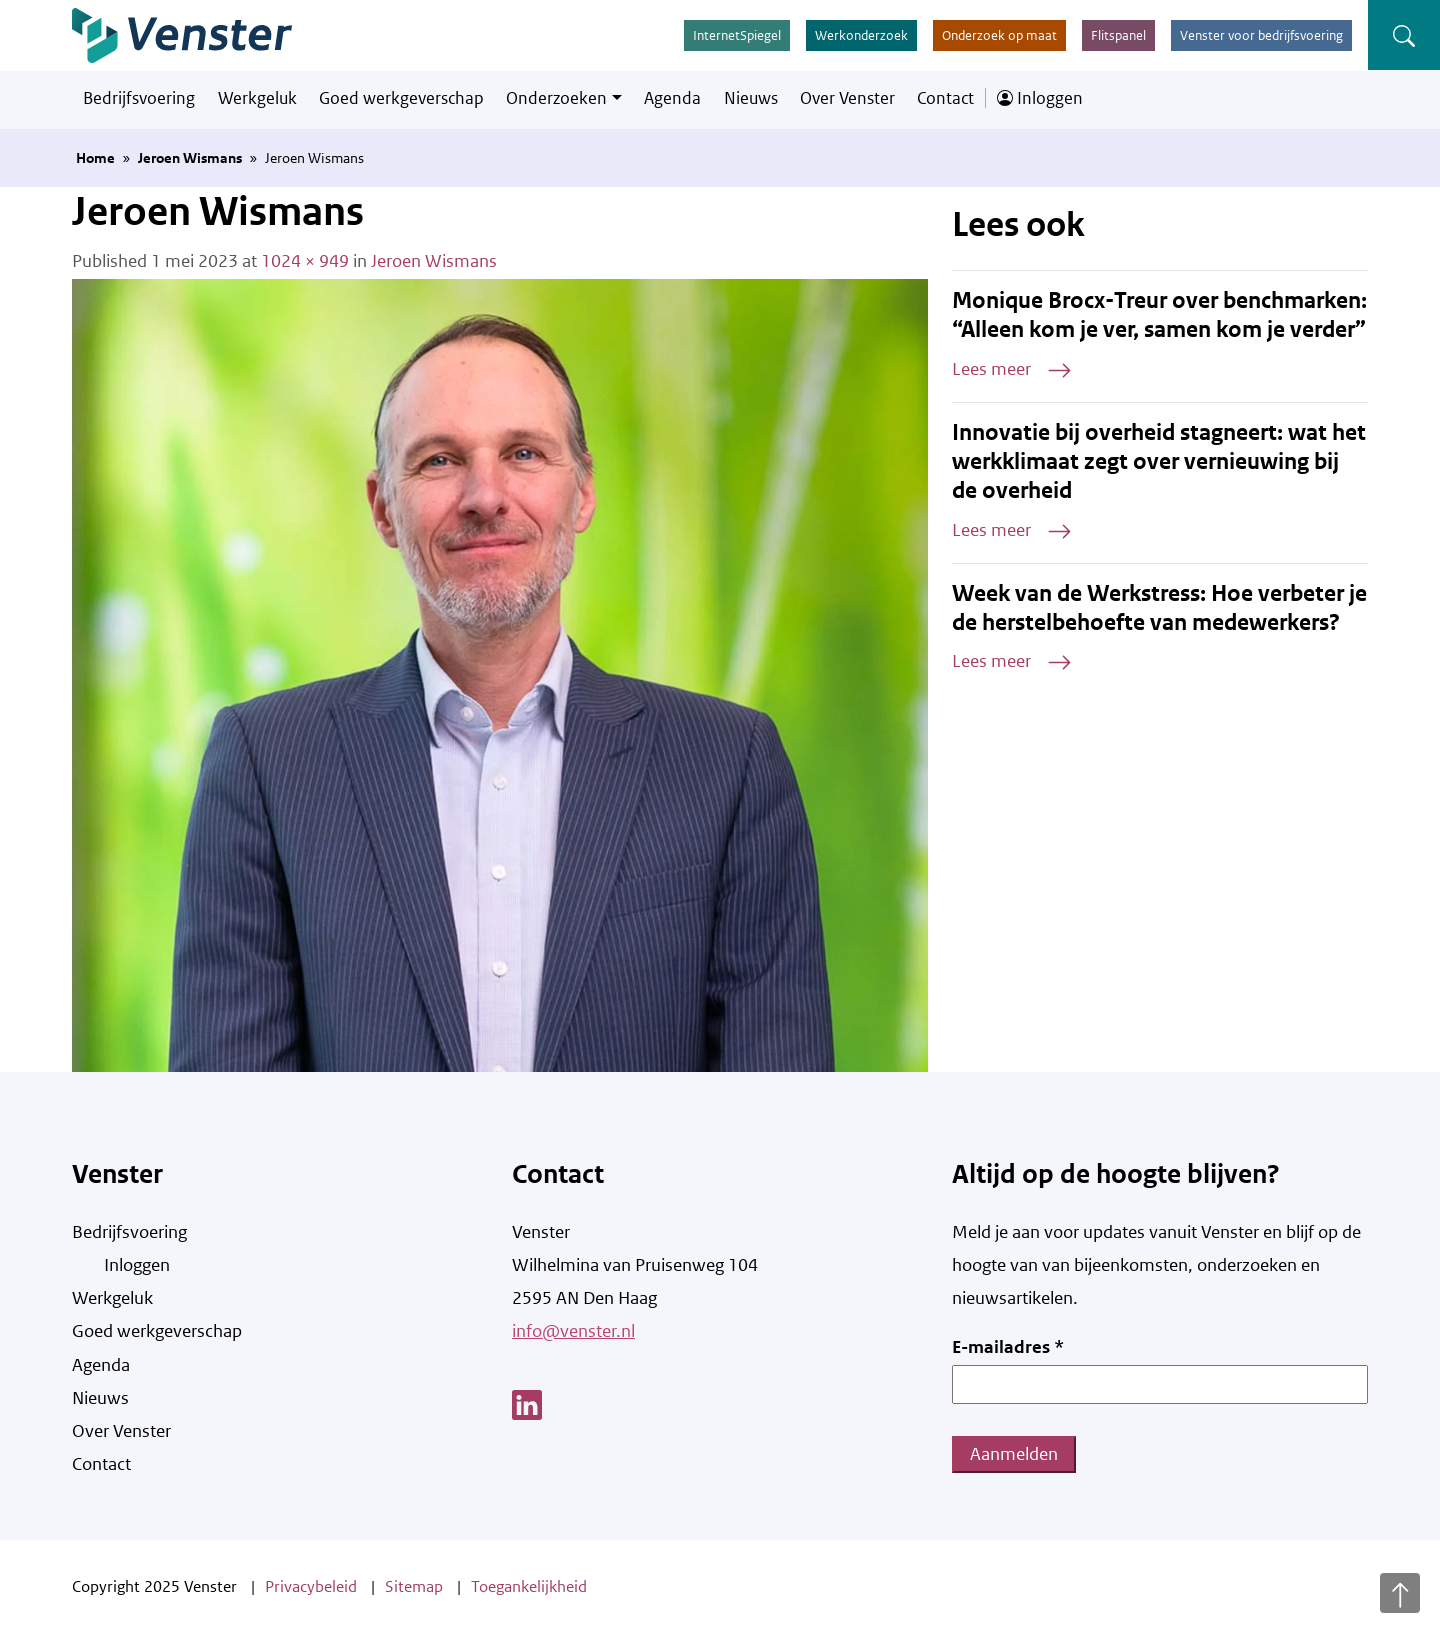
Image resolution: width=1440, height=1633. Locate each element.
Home (95, 158)
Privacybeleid (311, 1586)
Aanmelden (1014, 1454)
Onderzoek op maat (999, 35)
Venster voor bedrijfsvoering (1261, 35)
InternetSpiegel (737, 35)
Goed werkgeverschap (401, 98)
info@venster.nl (573, 1331)
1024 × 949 (305, 261)
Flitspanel (1118, 35)
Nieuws (751, 98)
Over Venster (847, 98)
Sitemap (414, 1586)
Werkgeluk (257, 98)
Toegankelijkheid (529, 1586)
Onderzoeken (556, 98)
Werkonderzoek (861, 35)
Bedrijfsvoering (139, 98)
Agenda (672, 98)
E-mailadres (1008, 1347)
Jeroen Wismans (190, 158)
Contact (945, 98)
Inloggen (1040, 98)
